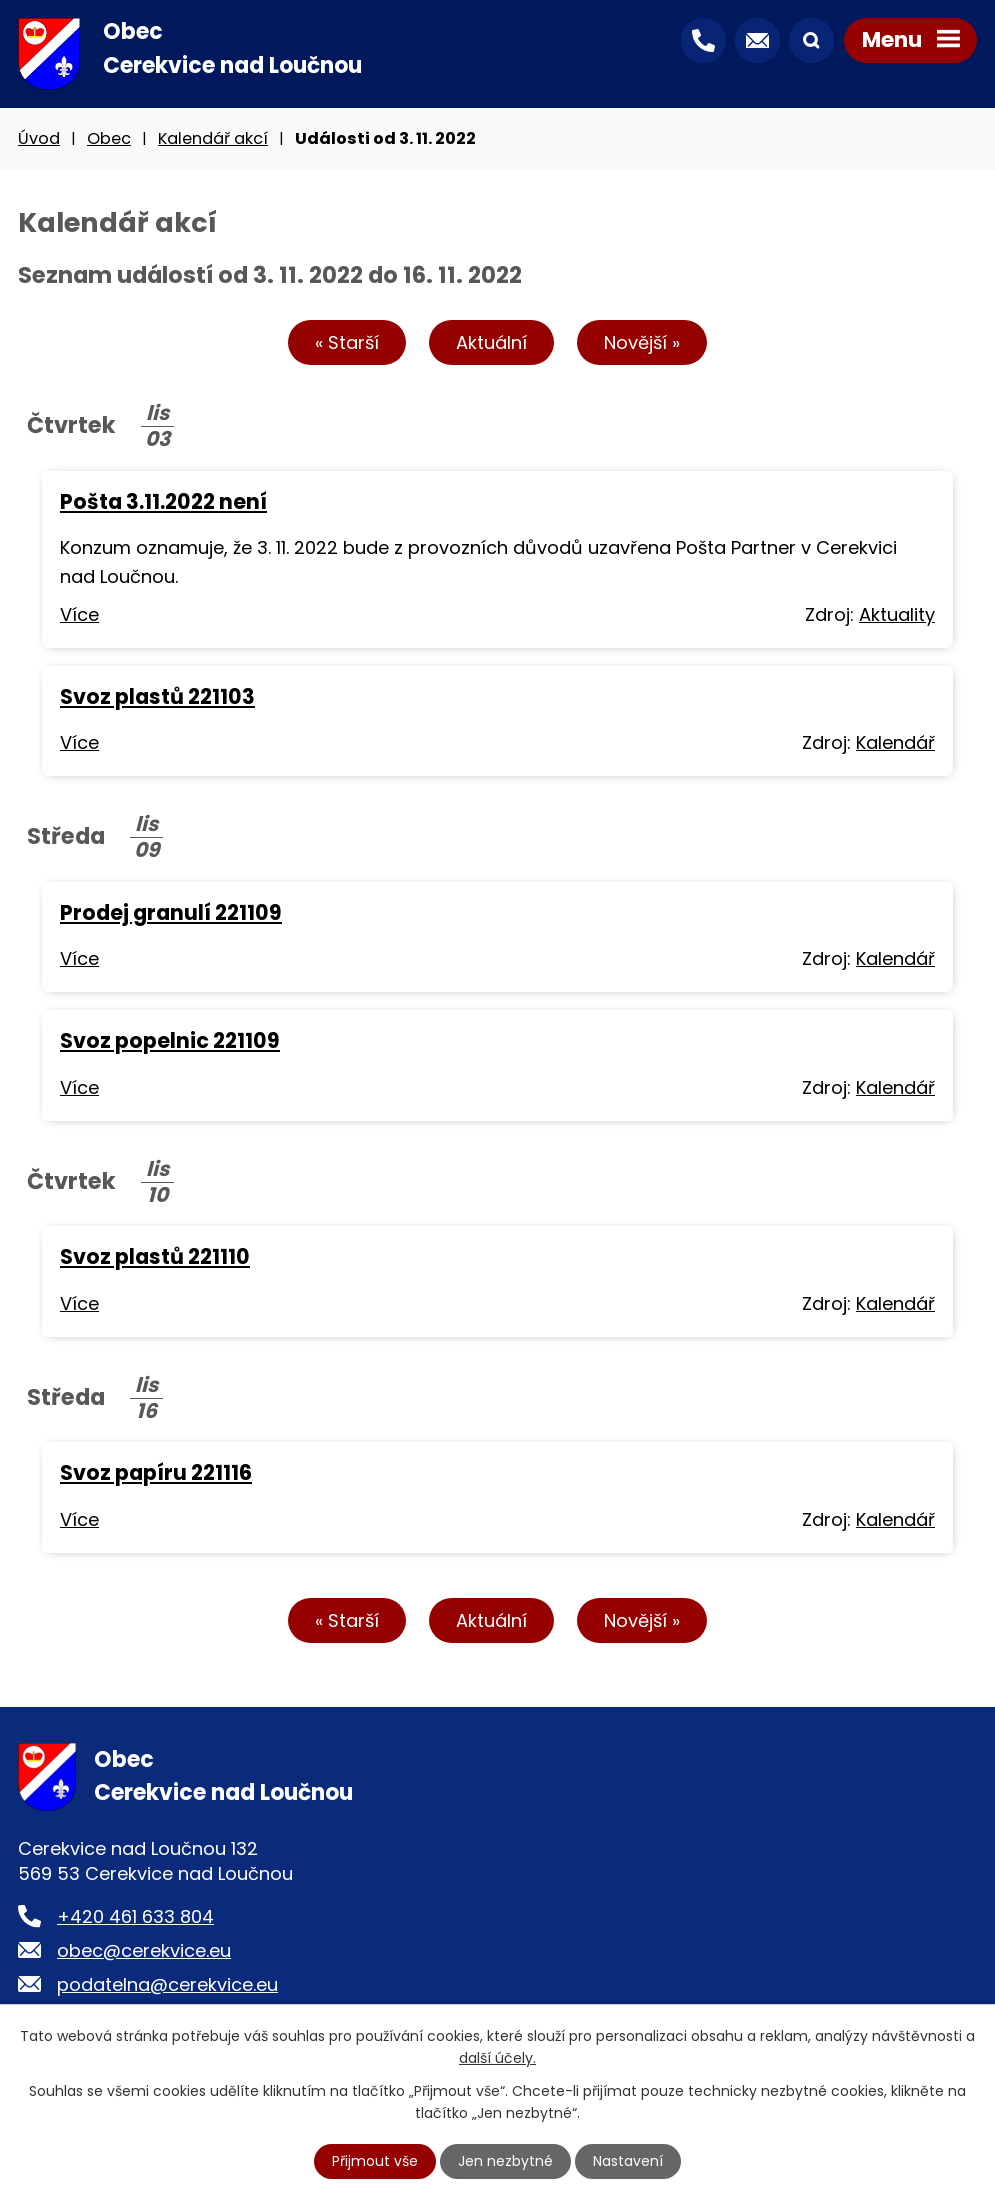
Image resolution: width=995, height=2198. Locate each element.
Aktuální (491, 342)
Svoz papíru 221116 (156, 1472)
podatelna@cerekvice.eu (167, 1984)
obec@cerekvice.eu (144, 1950)
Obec (109, 138)
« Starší (347, 342)
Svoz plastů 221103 (157, 696)
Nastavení (628, 2161)
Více (79, 614)
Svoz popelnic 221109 (170, 1040)
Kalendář (895, 742)
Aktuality (897, 614)
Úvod (39, 138)
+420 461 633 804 (135, 1916)
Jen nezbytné (505, 2161)
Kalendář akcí (213, 138)
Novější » (642, 342)
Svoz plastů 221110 (155, 1256)
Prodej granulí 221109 (171, 912)
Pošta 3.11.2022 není (163, 501)
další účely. (497, 2058)
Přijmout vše (375, 2161)
